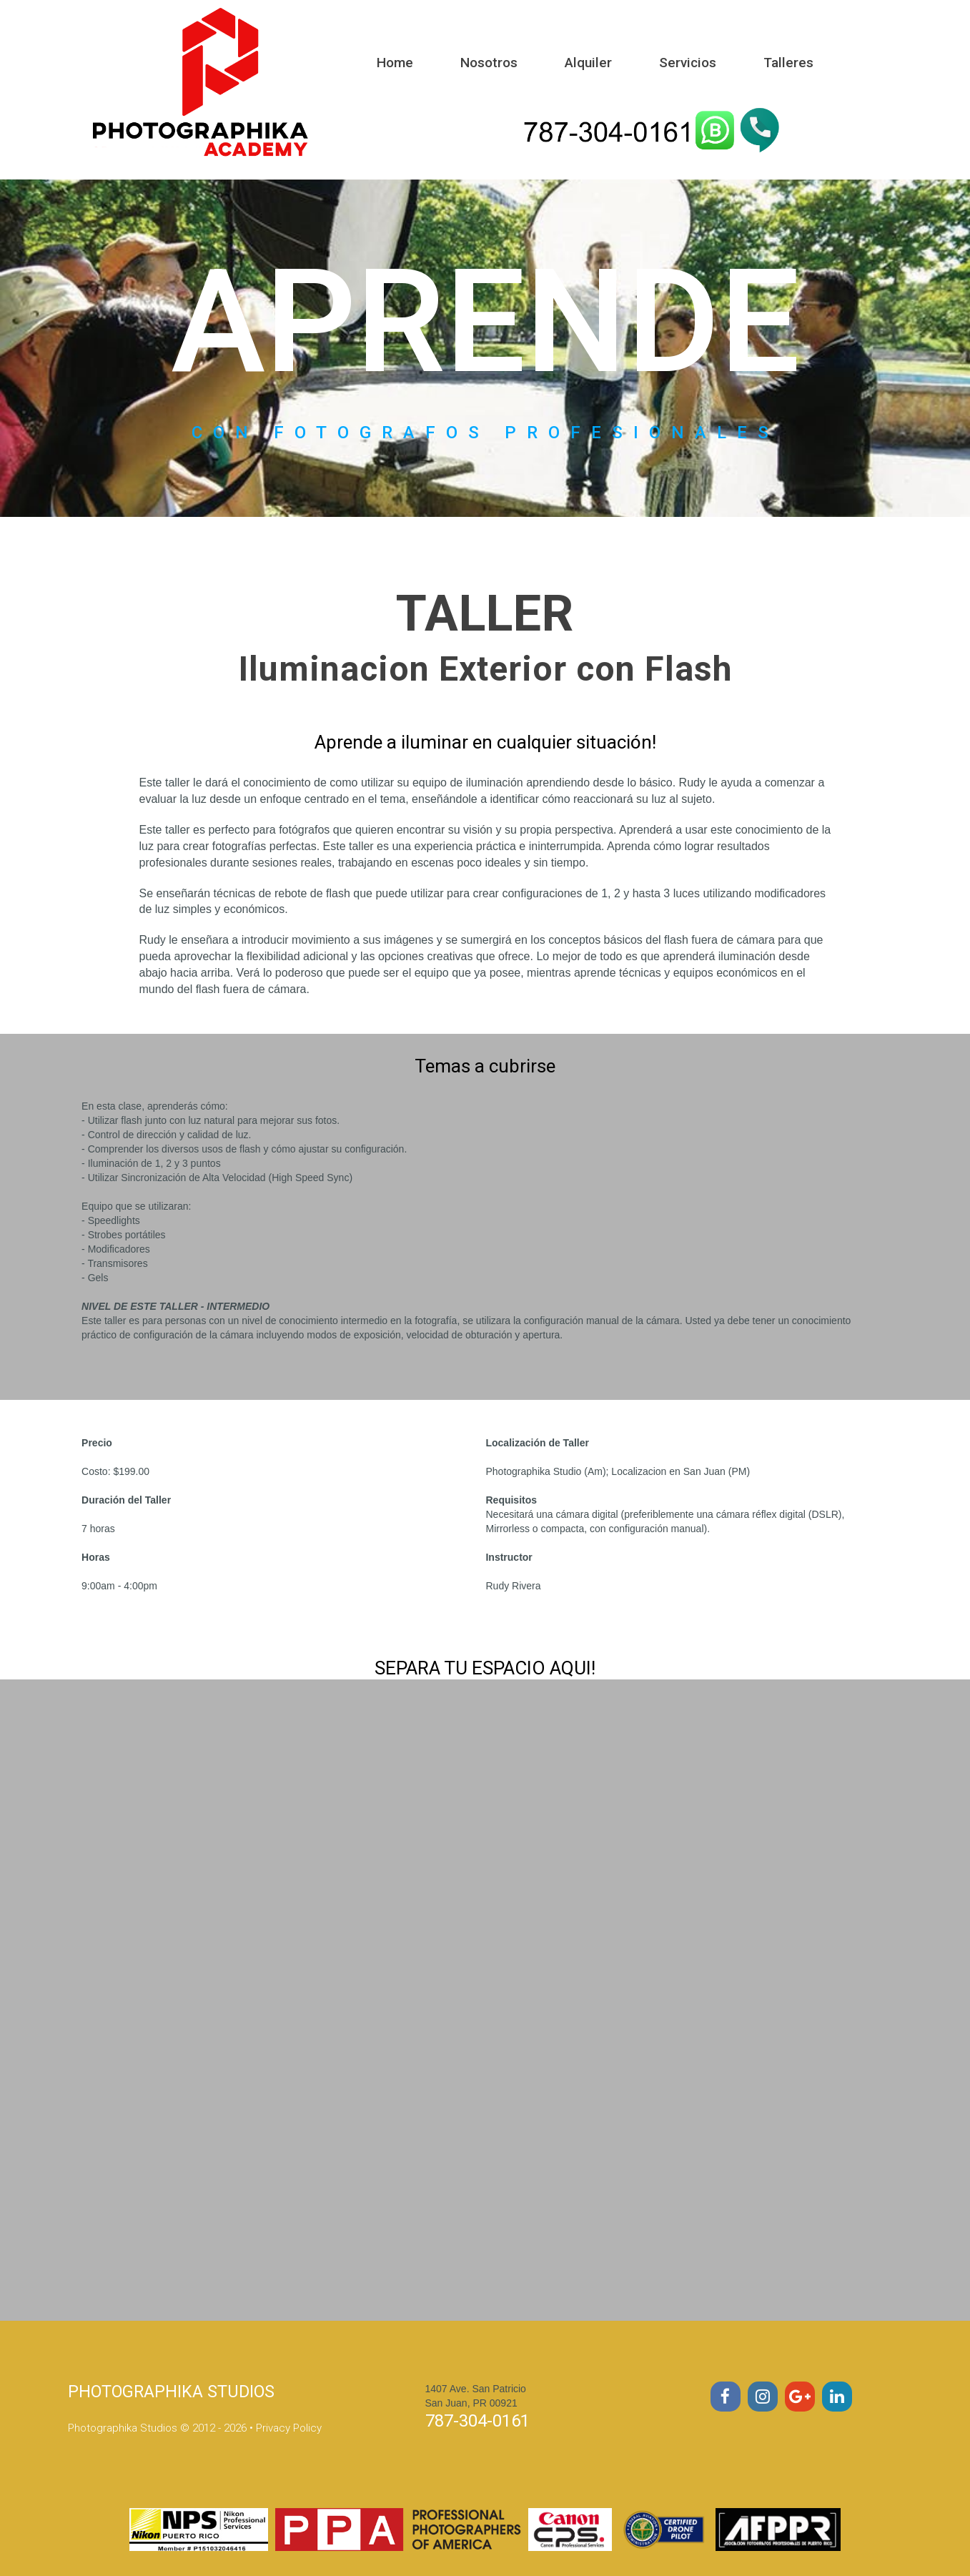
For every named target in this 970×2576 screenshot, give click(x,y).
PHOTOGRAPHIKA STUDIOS (173, 2392)
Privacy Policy (289, 2428)
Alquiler (588, 62)
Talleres (788, 62)
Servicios (687, 62)
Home (395, 62)
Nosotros (489, 62)
